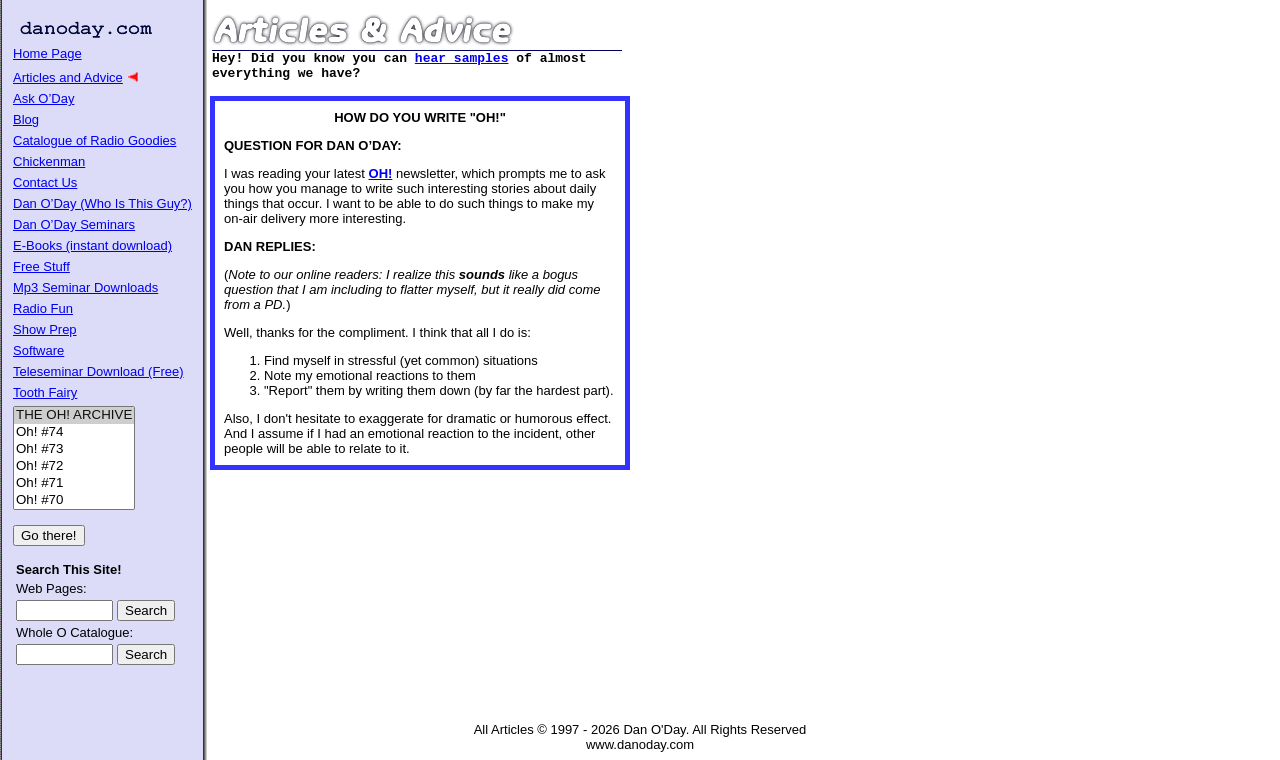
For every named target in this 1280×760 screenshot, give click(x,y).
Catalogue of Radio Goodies (94, 140)
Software (38, 350)
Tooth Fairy (45, 392)
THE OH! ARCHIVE (74, 415)
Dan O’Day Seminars (74, 224)
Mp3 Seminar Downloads (85, 287)
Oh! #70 (74, 500)
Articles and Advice (68, 77)
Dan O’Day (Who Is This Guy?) (102, 203)
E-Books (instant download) (92, 245)
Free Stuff (41, 266)
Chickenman (49, 161)
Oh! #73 (74, 449)
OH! (381, 179)
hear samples (462, 60)
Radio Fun (43, 308)
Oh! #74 (74, 432)
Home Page (47, 53)
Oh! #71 (74, 483)
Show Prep (45, 329)
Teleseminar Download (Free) (98, 371)
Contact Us (45, 182)
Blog (26, 119)
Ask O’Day (43, 98)
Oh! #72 (74, 466)
